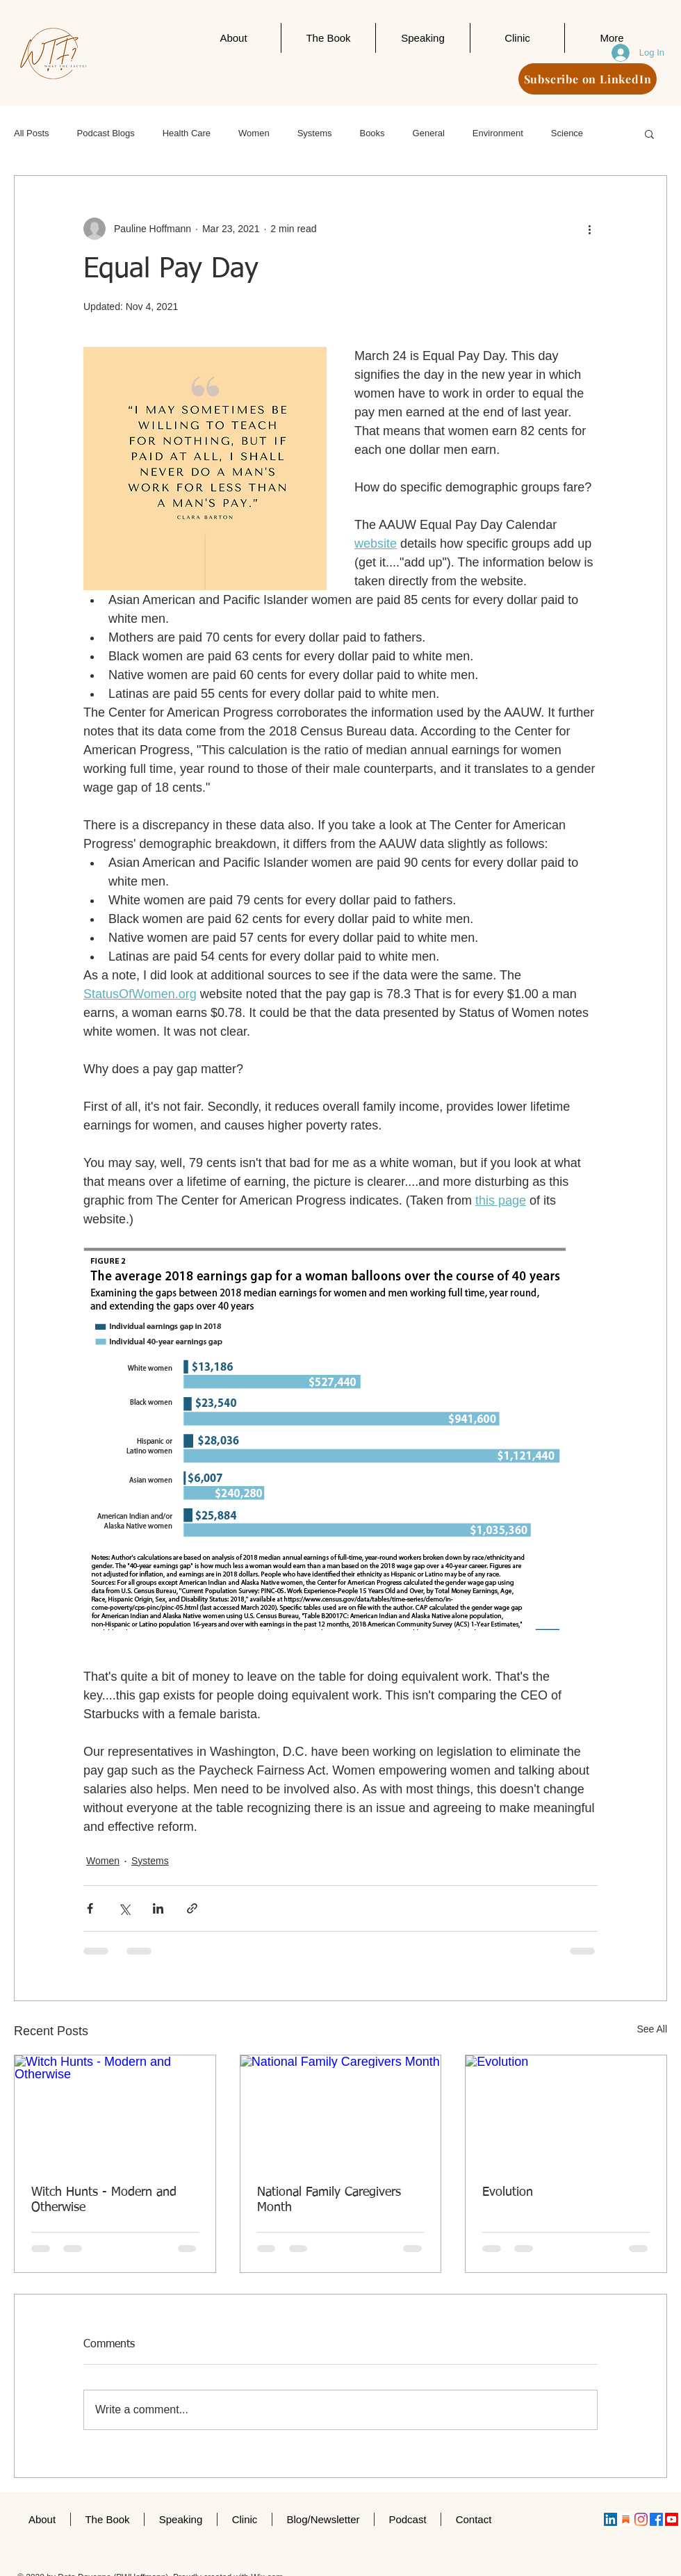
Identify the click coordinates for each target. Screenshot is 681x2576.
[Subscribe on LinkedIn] (587, 79)
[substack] (625, 2519)
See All (652, 2029)
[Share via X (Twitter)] (124, 1908)
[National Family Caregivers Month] (340, 2111)
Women (254, 133)
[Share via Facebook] (90, 1908)
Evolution (507, 2192)
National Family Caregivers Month (329, 2200)
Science (567, 133)
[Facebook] (656, 2519)
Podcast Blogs (106, 133)
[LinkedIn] (610, 2519)
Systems (314, 133)
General (429, 133)
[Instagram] (641, 2519)
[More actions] (589, 228)
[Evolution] (566, 2111)
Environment (498, 133)
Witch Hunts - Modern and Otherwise (104, 2200)
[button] (649, 133)
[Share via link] (192, 1908)
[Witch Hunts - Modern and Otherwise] (115, 2111)
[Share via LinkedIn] (158, 1908)
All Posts (31, 133)
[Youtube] (671, 2519)
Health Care (187, 133)
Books (371, 133)
